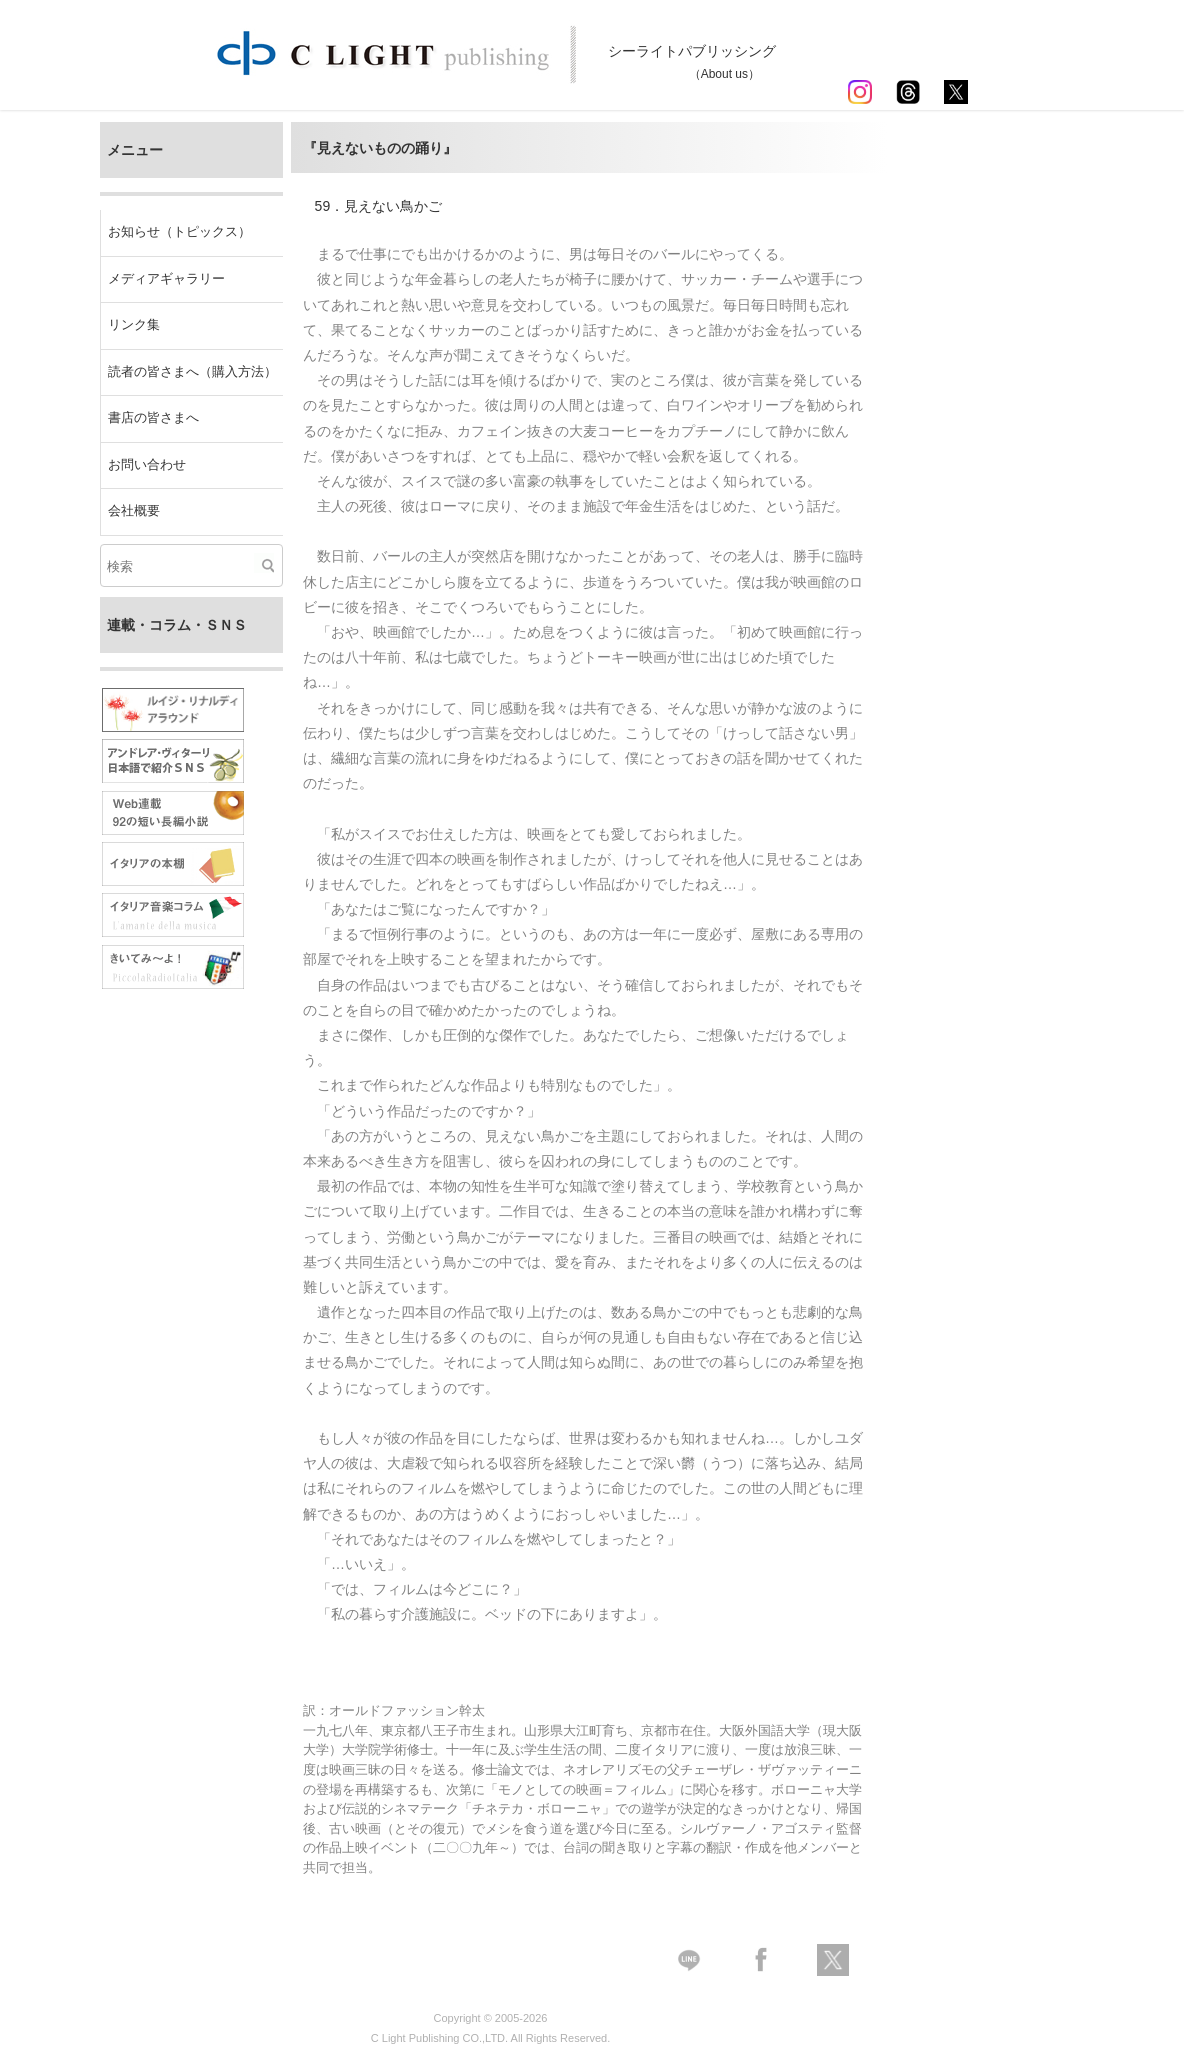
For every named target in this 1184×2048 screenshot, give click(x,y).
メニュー (135, 150)
